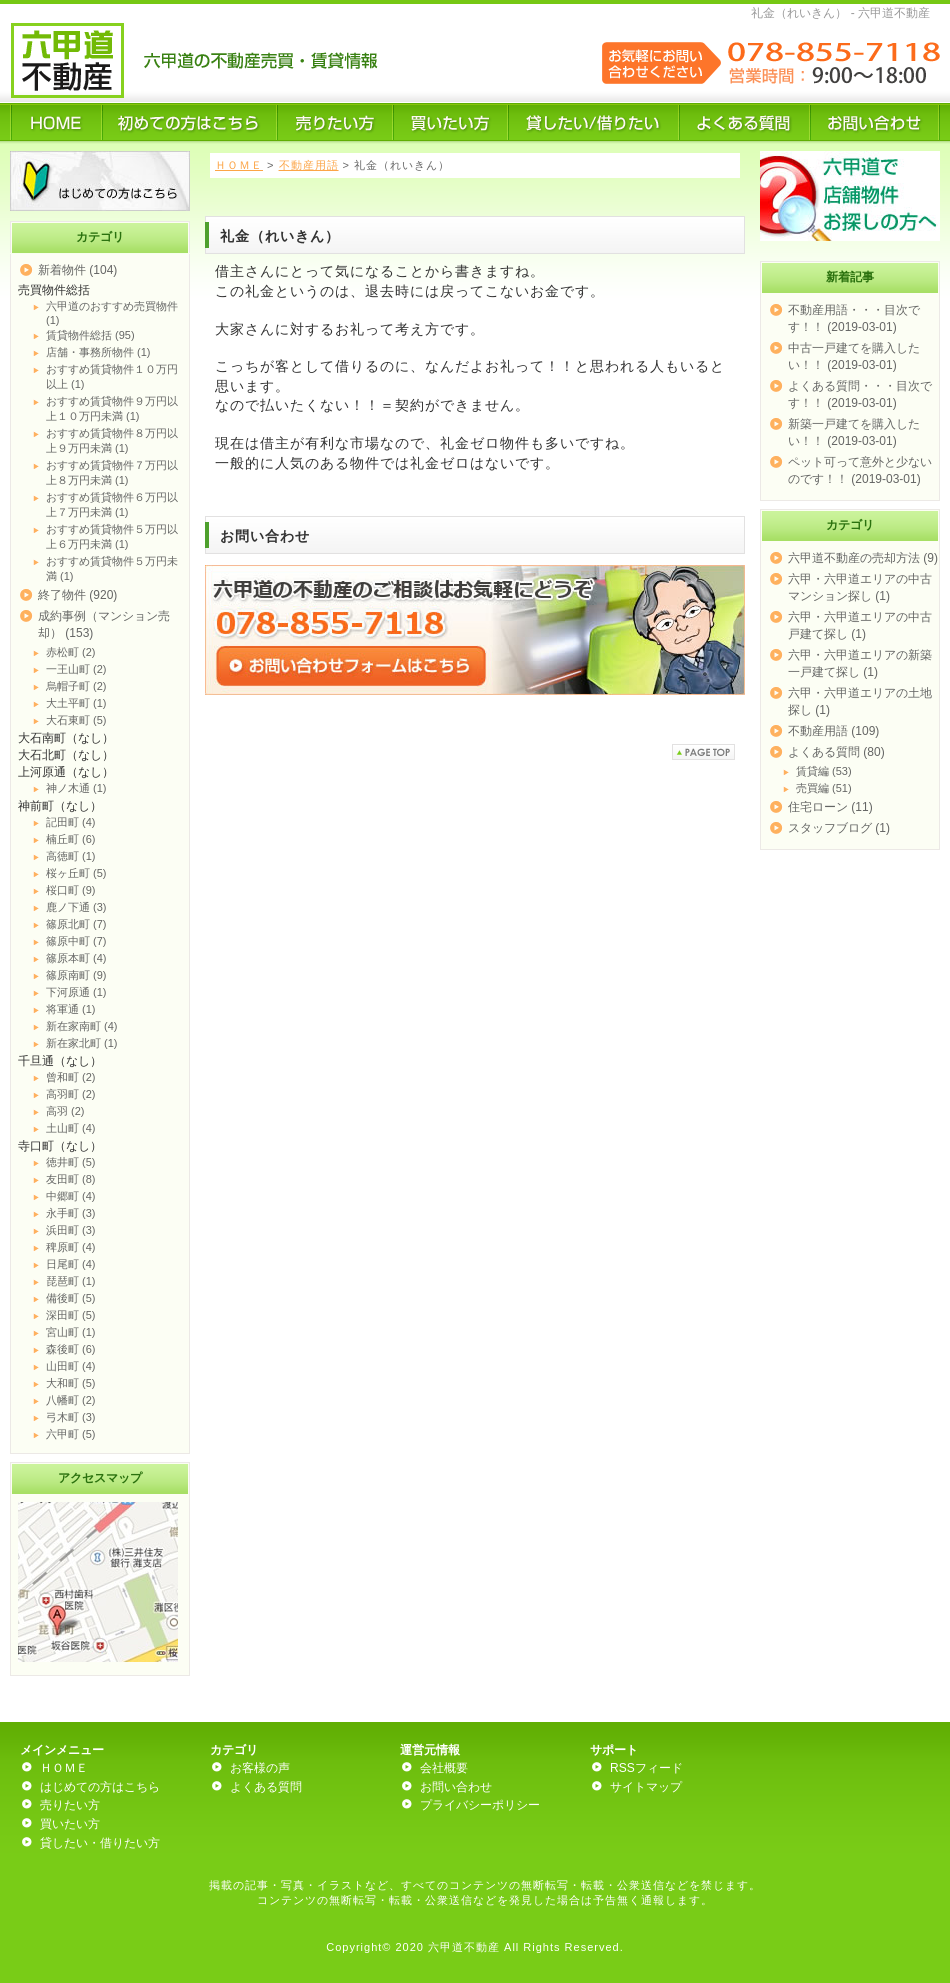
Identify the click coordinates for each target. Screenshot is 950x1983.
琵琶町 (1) (71, 1281)
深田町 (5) (71, 1315)
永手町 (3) (71, 1213)
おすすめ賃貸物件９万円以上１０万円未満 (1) (112, 408)
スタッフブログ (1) (839, 828)
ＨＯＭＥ (239, 165)
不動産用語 (309, 165)
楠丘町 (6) (71, 839)
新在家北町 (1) (82, 1043)
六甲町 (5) (71, 1434)
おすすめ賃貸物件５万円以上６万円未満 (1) (112, 536)
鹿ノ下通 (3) (76, 907)
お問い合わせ (456, 1787)
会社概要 (444, 1768)
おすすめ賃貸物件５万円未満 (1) (112, 568)
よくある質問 (266, 1787)
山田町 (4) (71, 1366)
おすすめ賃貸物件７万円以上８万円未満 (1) (112, 472)
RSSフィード (646, 1768)
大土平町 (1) (76, 703)
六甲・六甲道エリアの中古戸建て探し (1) (860, 625)
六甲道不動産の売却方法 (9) (863, 558)
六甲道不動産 (464, 1947)
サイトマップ (646, 1787)
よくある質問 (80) (836, 752)
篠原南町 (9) (76, 975)
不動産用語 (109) (833, 731)
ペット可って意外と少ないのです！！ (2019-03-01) (860, 470)
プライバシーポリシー (480, 1805)
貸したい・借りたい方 (100, 1843)
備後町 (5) (71, 1298)
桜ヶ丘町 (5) (76, 873)
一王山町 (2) (76, 669)
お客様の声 (260, 1768)
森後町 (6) (71, 1349)
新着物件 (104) (77, 270)
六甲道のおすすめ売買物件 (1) (112, 313)
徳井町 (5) (71, 1162)
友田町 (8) (71, 1179)
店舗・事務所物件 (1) (98, 352)
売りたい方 (70, 1805)
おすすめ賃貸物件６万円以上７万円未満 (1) (112, 504)
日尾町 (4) (71, 1264)
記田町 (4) (71, 822)
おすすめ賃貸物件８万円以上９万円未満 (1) (112, 440)
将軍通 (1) (71, 1009)
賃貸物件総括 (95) (90, 335)
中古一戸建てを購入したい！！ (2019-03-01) (854, 356)
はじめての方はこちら (100, 1787)
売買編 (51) (824, 788)
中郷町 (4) (71, 1196)
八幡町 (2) (71, 1400)
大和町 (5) (71, 1383)
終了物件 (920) (77, 595)
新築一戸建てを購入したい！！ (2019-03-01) (854, 432)
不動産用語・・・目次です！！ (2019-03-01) (854, 318)
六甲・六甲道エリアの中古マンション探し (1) (860, 587)
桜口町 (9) (71, 890)
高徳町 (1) (71, 856)
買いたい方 (70, 1824)
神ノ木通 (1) (76, 788)
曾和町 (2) (71, 1077)
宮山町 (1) (71, 1332)
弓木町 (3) (71, 1417)
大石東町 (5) (76, 720)
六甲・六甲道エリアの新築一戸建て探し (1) (860, 663)
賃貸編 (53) (824, 771)
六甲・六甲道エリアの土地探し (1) (860, 701)
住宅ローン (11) (830, 807)
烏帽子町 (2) (76, 686)
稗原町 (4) (71, 1247)
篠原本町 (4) (76, 958)
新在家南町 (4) (82, 1026)
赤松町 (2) (71, 652)
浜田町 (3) (71, 1230)
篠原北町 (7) (76, 924)
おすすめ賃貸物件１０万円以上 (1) (112, 376)
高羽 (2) (65, 1111)
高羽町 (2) (71, 1094)
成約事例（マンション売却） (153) (104, 624)
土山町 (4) (71, 1128)
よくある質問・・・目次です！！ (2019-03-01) (860, 394)
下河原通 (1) (76, 992)
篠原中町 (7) (76, 941)
